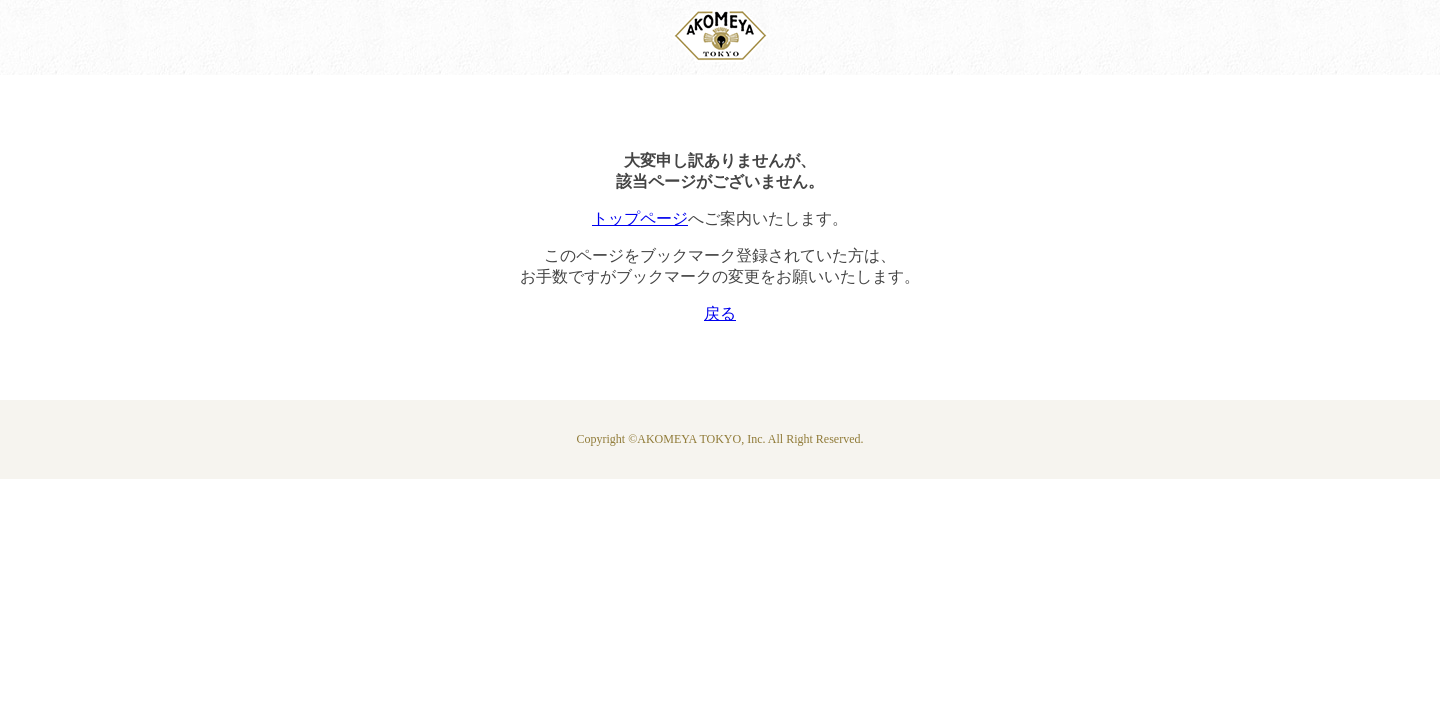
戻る (720, 313)
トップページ (640, 218)
